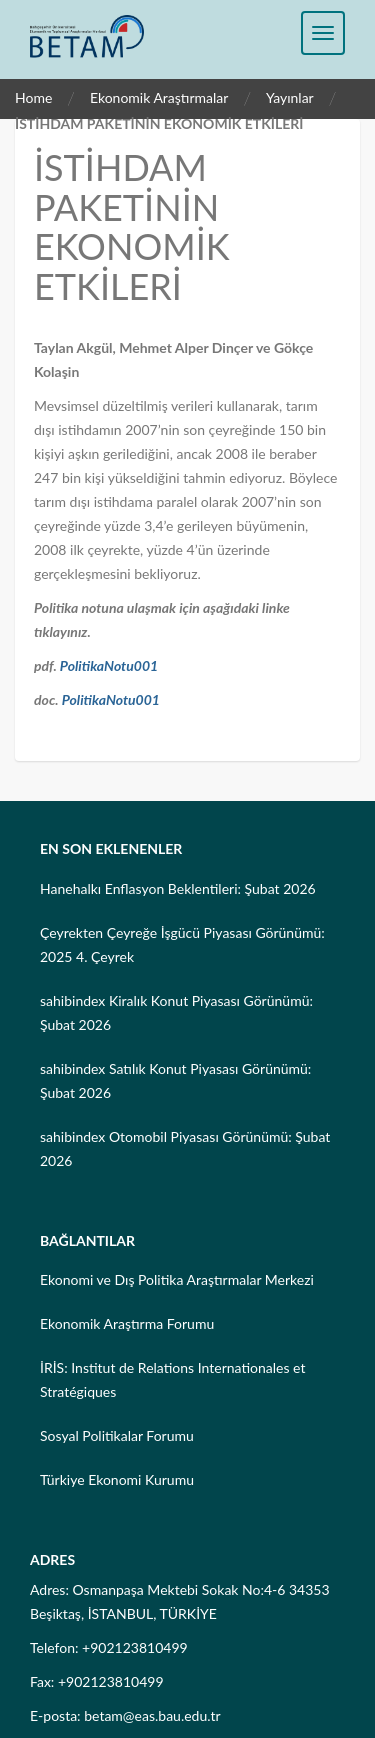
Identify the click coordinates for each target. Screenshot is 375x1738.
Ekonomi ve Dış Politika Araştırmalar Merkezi (177, 1279)
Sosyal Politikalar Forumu (117, 1435)
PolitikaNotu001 (109, 665)
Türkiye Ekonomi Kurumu (117, 1479)
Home (33, 97)
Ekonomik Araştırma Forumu (127, 1323)
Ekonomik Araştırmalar (159, 97)
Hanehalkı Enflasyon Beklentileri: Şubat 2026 (178, 888)
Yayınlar (290, 97)
